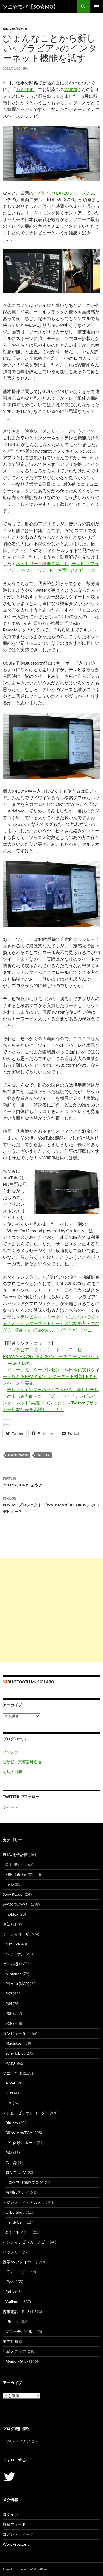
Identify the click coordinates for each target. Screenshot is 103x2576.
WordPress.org (16, 2544)
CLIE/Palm (14, 1864)
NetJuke (12, 1944)
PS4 (8, 2003)
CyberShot (14, 2212)
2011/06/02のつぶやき (51, 1481)
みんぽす (25, 89)
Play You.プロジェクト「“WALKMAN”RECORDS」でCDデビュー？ (51, 1504)
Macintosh (14, 2043)
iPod (9, 2281)
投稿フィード (14, 2524)
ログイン (10, 2514)
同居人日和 (12, 1771)
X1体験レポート (22, 2142)
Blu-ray (11, 2122)
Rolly (9, 2291)
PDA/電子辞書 (15, 1854)
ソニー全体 (12, 2073)
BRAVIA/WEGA (15, 28)
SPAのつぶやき (16, 1904)
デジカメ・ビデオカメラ (24, 2202)
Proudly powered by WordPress (26, 2569)
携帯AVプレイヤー (19, 2261)
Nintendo (13, 1973)
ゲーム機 (10, 1963)
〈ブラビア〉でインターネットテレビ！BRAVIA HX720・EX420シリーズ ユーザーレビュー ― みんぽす (51, 1356)
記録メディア (14, 2351)
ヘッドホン (15, 1953)
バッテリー (12, 2252)
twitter (43, 1455)
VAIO (10, 2063)
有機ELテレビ (17, 2192)
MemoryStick (16, 2361)
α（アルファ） (18, 2232)
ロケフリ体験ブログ (25, 2182)
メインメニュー (96, 6)
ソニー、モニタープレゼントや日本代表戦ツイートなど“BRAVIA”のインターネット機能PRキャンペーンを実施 (51, 1376)
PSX (8, 2152)
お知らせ (10, 1924)
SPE (8, 2102)
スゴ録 (11, 2162)
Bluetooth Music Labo (30, 1681)
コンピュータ (14, 2033)
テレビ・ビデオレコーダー (26, 2112)
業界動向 (10, 2341)
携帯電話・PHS (16, 2311)
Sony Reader (13, 1894)
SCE (8, 2023)
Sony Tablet (15, 2053)
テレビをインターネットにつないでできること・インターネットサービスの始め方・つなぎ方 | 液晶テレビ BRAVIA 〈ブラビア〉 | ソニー (51, 1323)
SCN (9, 2093)
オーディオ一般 (16, 1934)
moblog (11, 1914)
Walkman (13, 2301)
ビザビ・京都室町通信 (22, 1761)
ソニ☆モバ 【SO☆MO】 (30, 7)
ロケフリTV (15, 2172)
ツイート (10, 1807)
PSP (8, 2013)
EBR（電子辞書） (20, 1874)
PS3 (8, 1993)
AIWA (10, 2083)
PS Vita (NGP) (17, 1983)
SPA (25, 68)
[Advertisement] (51, 1610)
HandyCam (15, 2222)
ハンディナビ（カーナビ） (26, 2242)
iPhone (11, 2321)
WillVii (70, 89)
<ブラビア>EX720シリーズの (62, 192)
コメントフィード (18, 2534)
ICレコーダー (17, 2271)
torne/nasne (18, 1455)
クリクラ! (11, 1751)
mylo (9, 1884)
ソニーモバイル (18, 2331)
